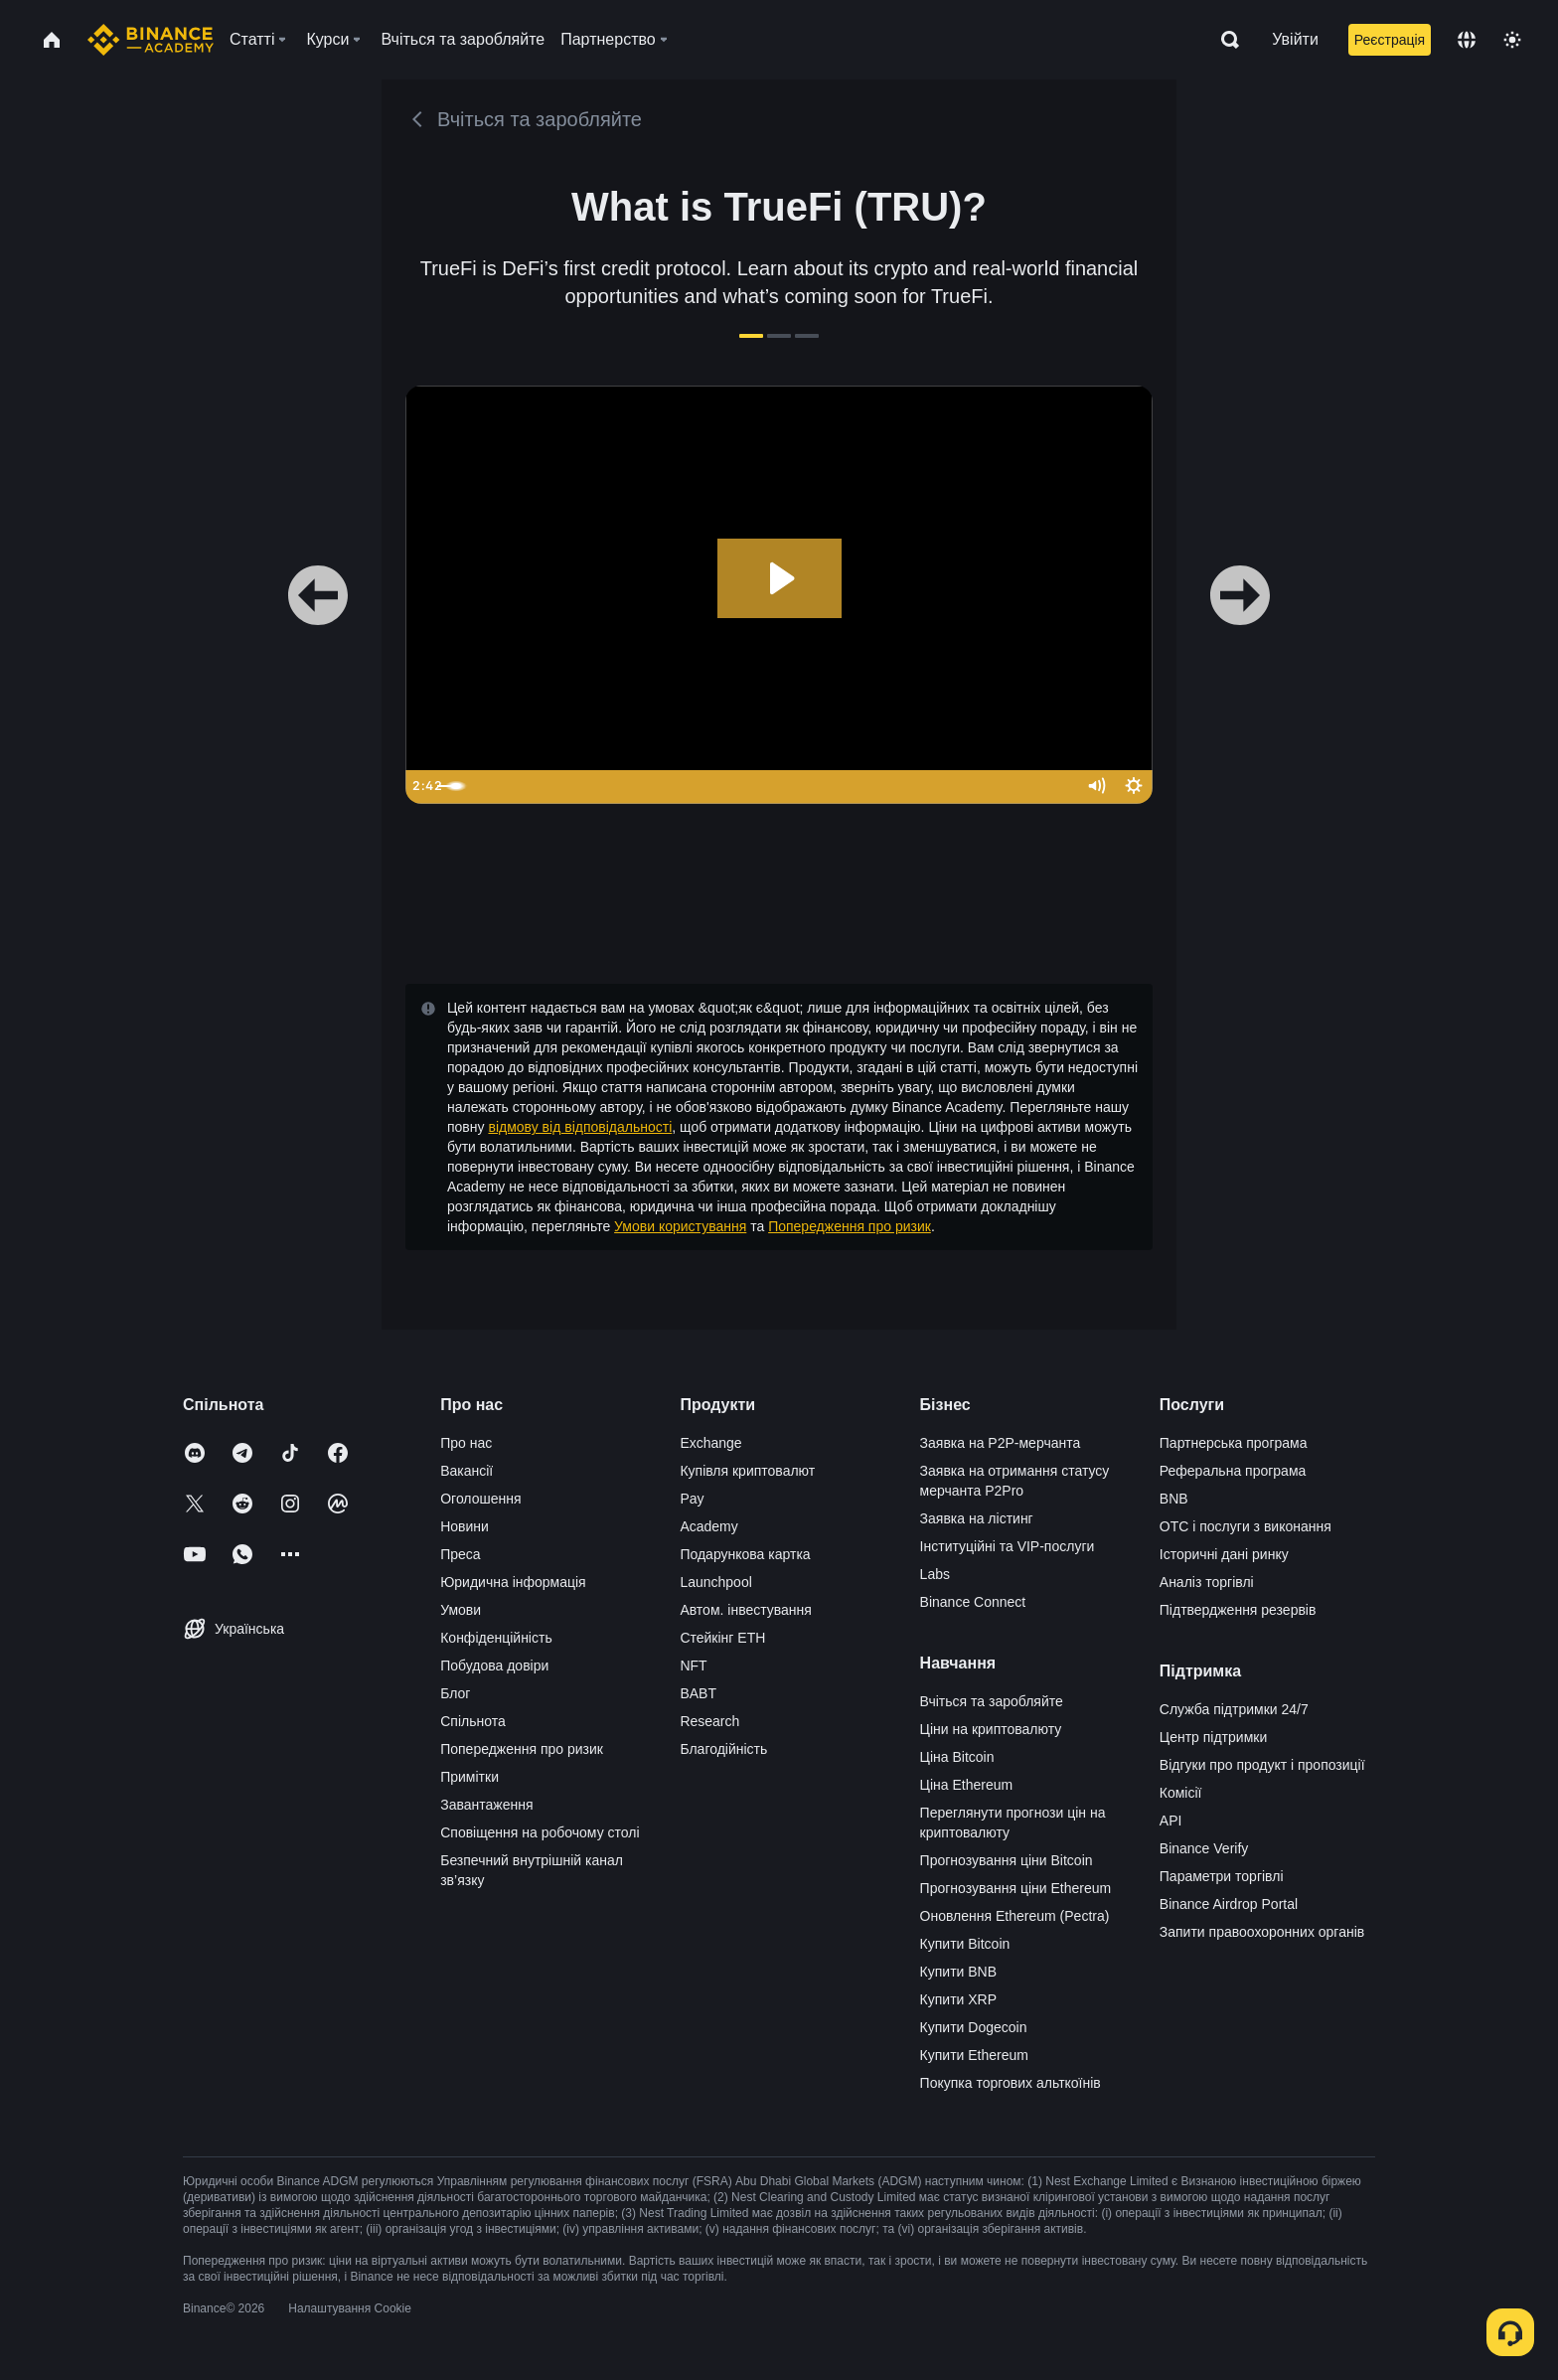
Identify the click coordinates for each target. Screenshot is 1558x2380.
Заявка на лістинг (976, 1518)
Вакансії (466, 1471)
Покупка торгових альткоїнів (1010, 2083)
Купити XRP (958, 1999)
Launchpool (715, 1582)
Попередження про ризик (849, 1226)
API (1171, 1820)
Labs (935, 1574)
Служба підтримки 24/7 (1234, 1709)
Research (709, 1721)
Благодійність (723, 1749)
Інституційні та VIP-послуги (1007, 1546)
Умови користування (680, 1226)
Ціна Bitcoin (957, 1757)
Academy (708, 1526)
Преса (460, 1554)
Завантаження (486, 1805)
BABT (698, 1693)
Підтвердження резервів (1238, 1610)
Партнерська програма (1234, 1443)
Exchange (710, 1443)
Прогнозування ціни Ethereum (1016, 1888)
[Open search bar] (1224, 40)
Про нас (466, 1443)
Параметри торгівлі (1222, 1876)
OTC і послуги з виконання (1245, 1526)
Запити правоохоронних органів (1262, 1932)
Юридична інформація (513, 1582)
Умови (460, 1610)
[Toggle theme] (1512, 40)
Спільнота (473, 1721)
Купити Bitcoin (965, 1944)
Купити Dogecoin (973, 2027)
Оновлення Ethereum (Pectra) (1015, 1916)
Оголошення (480, 1499)
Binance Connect (973, 1602)
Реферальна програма (1233, 1471)
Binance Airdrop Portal (1229, 1904)
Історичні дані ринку (1224, 1554)
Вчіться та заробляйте (991, 1701)
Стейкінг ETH (722, 1638)
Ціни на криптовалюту (991, 1729)
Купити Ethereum (974, 2055)
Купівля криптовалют (747, 1471)
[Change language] (1466, 40)
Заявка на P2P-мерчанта (1000, 1443)
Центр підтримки (1213, 1737)
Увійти (1295, 39)
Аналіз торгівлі (1207, 1582)
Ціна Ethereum (966, 1785)
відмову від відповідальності (580, 1127)
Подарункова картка (745, 1554)
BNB (1174, 1499)
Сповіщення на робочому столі (539, 1832)
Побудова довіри (494, 1665)
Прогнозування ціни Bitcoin (1006, 1860)
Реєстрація (1389, 40)
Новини (464, 1526)
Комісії (1181, 1793)
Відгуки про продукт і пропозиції (1262, 1765)
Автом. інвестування (746, 1610)
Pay (691, 1499)
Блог (455, 1693)
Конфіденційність (496, 1638)
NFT (693, 1665)
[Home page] (150, 40)
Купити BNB (958, 1972)
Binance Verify (1204, 1848)
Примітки (469, 1777)
